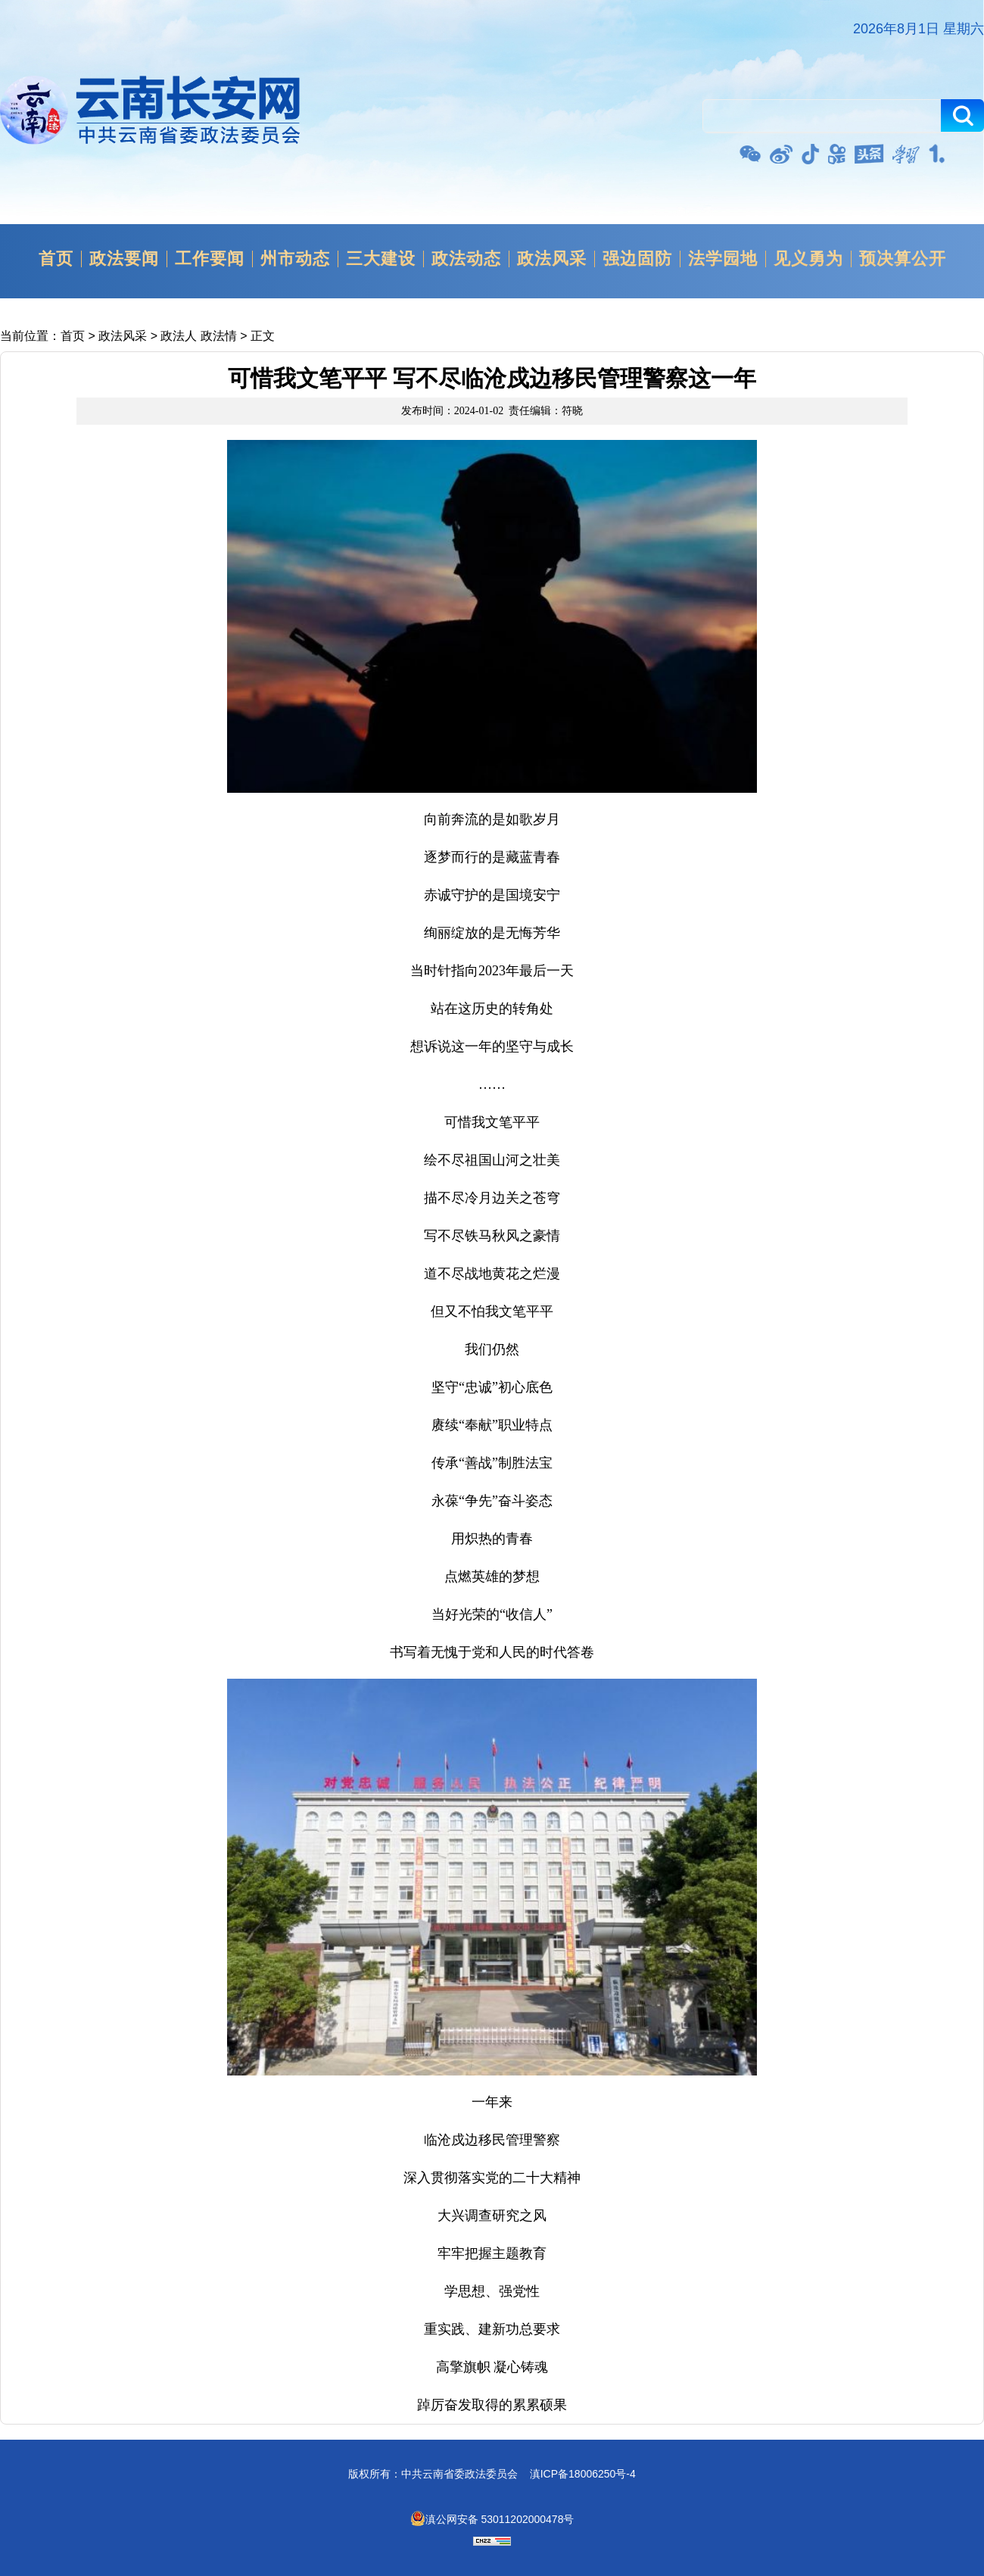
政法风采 (552, 259)
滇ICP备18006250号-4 (583, 2474)
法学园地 (723, 259)
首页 (56, 259)
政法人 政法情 (198, 335)
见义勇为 (808, 259)
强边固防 (637, 259)
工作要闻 (209, 259)
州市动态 (295, 259)
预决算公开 (902, 259)
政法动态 (466, 259)
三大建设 (381, 259)
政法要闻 (124, 259)
